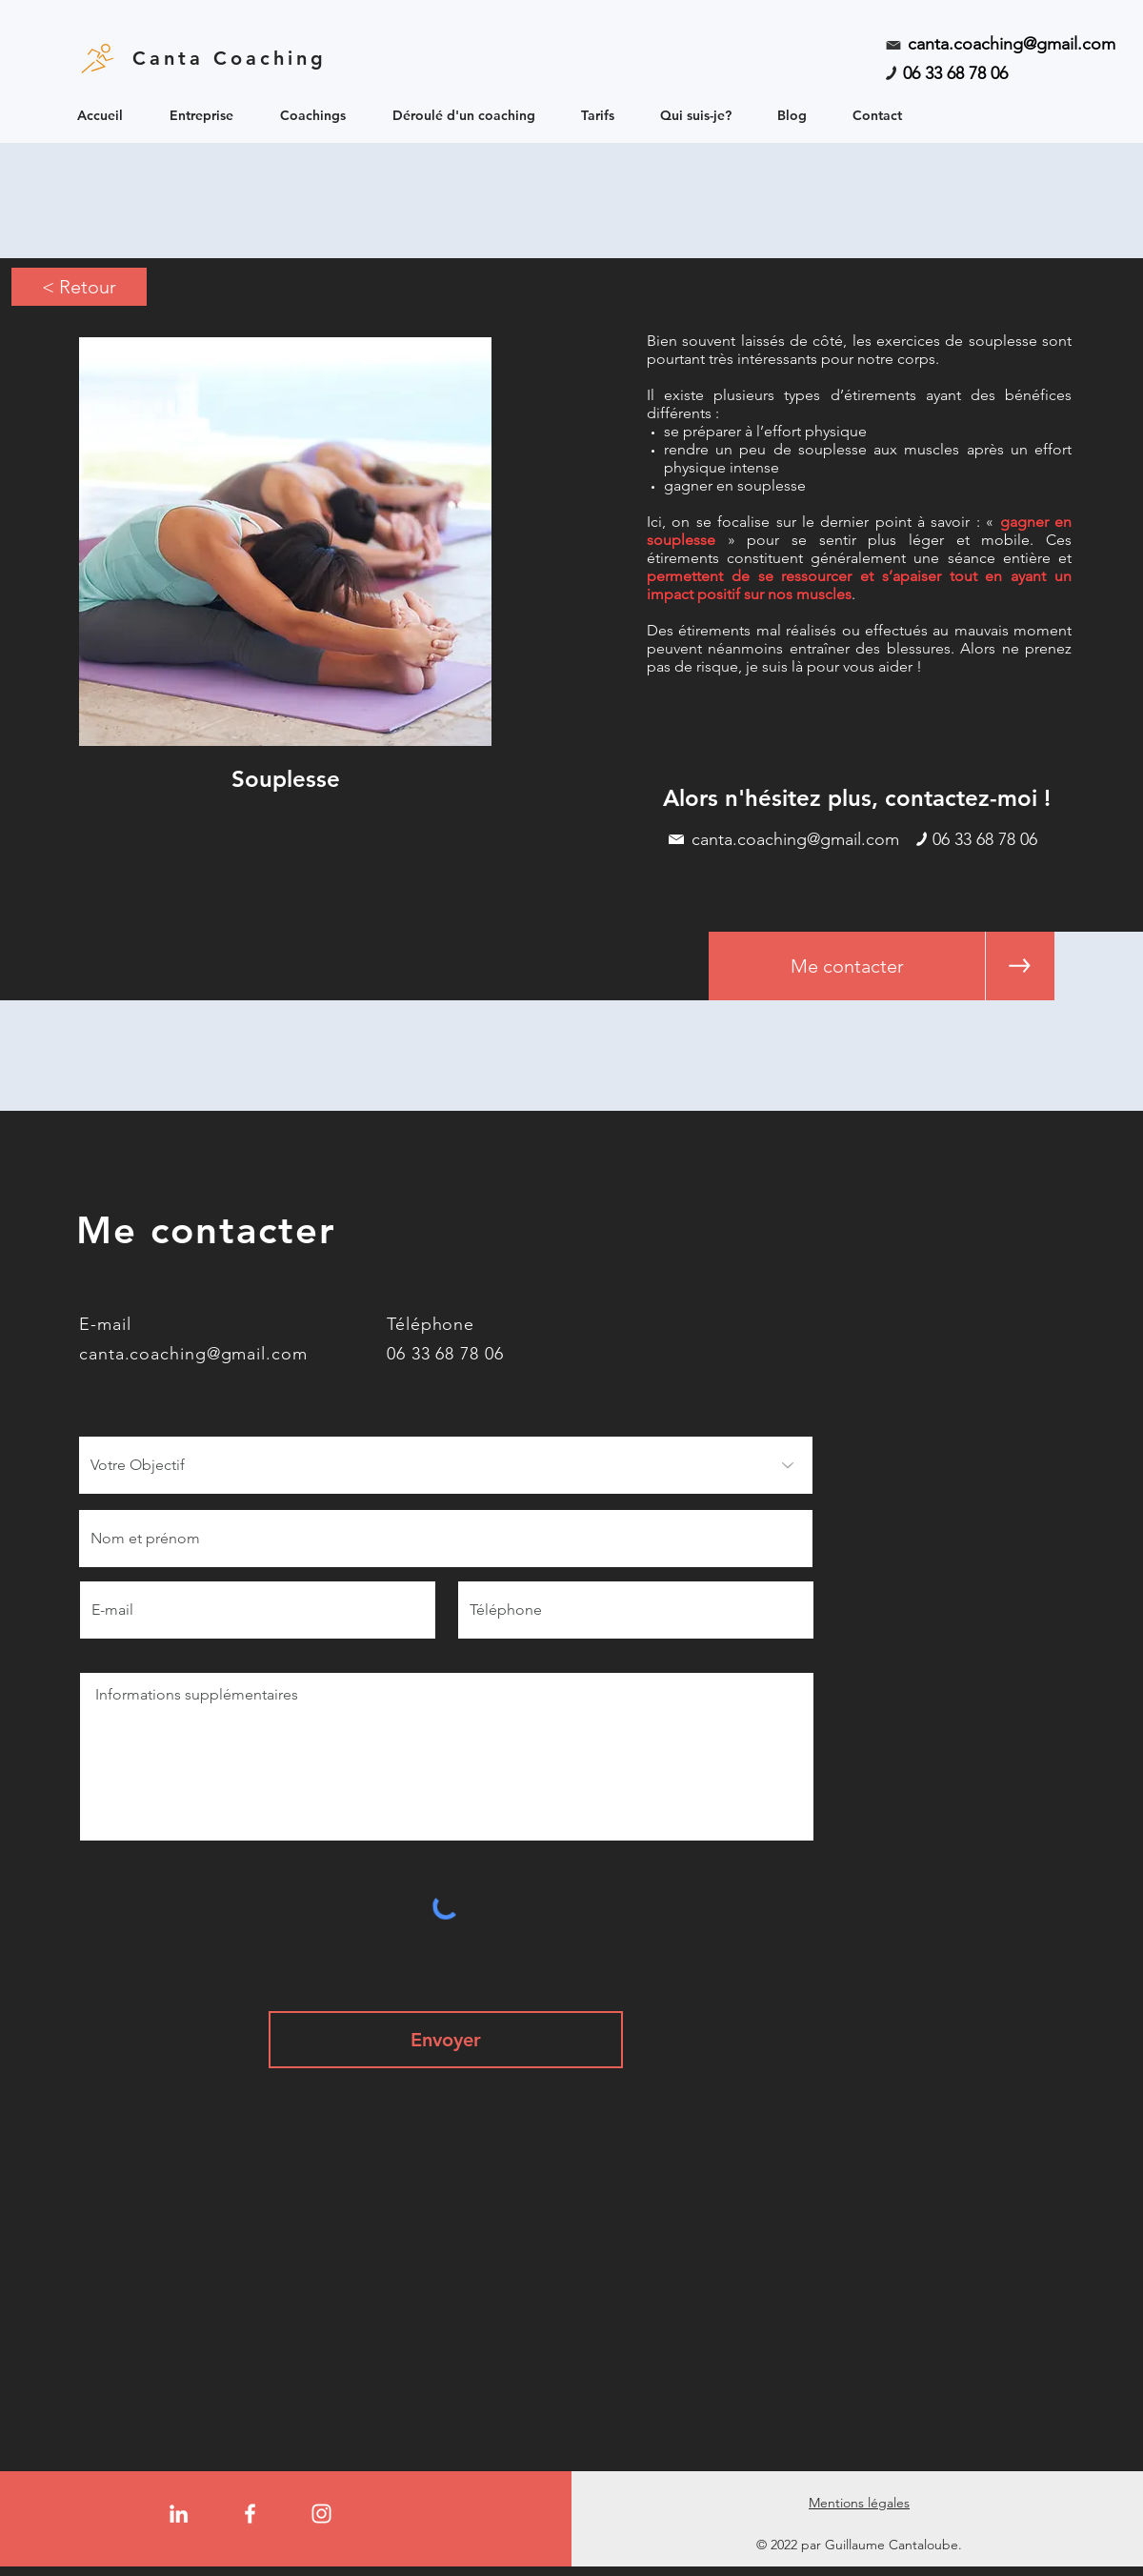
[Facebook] (250, 2513)
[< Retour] (79, 287)
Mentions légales (859, 2502)
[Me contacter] (847, 966)
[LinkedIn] (178, 2513)
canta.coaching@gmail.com (1011, 43)
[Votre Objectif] (445, 1465)
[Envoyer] (446, 2039)
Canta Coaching (229, 58)
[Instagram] (321, 2513)
